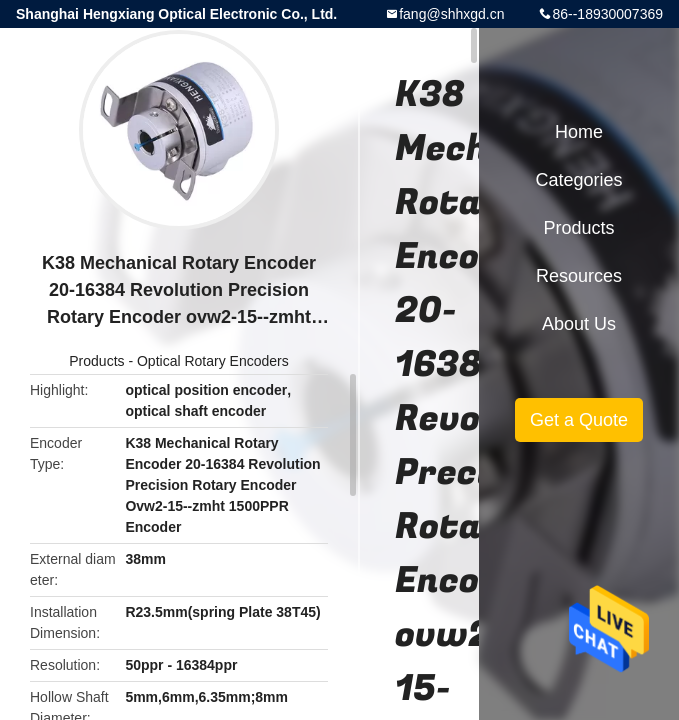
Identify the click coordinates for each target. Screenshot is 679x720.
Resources (579, 276)
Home (579, 132)
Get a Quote (579, 420)
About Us (579, 324)
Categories (578, 180)
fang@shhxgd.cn (451, 14)
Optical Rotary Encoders (213, 361)
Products (96, 361)
